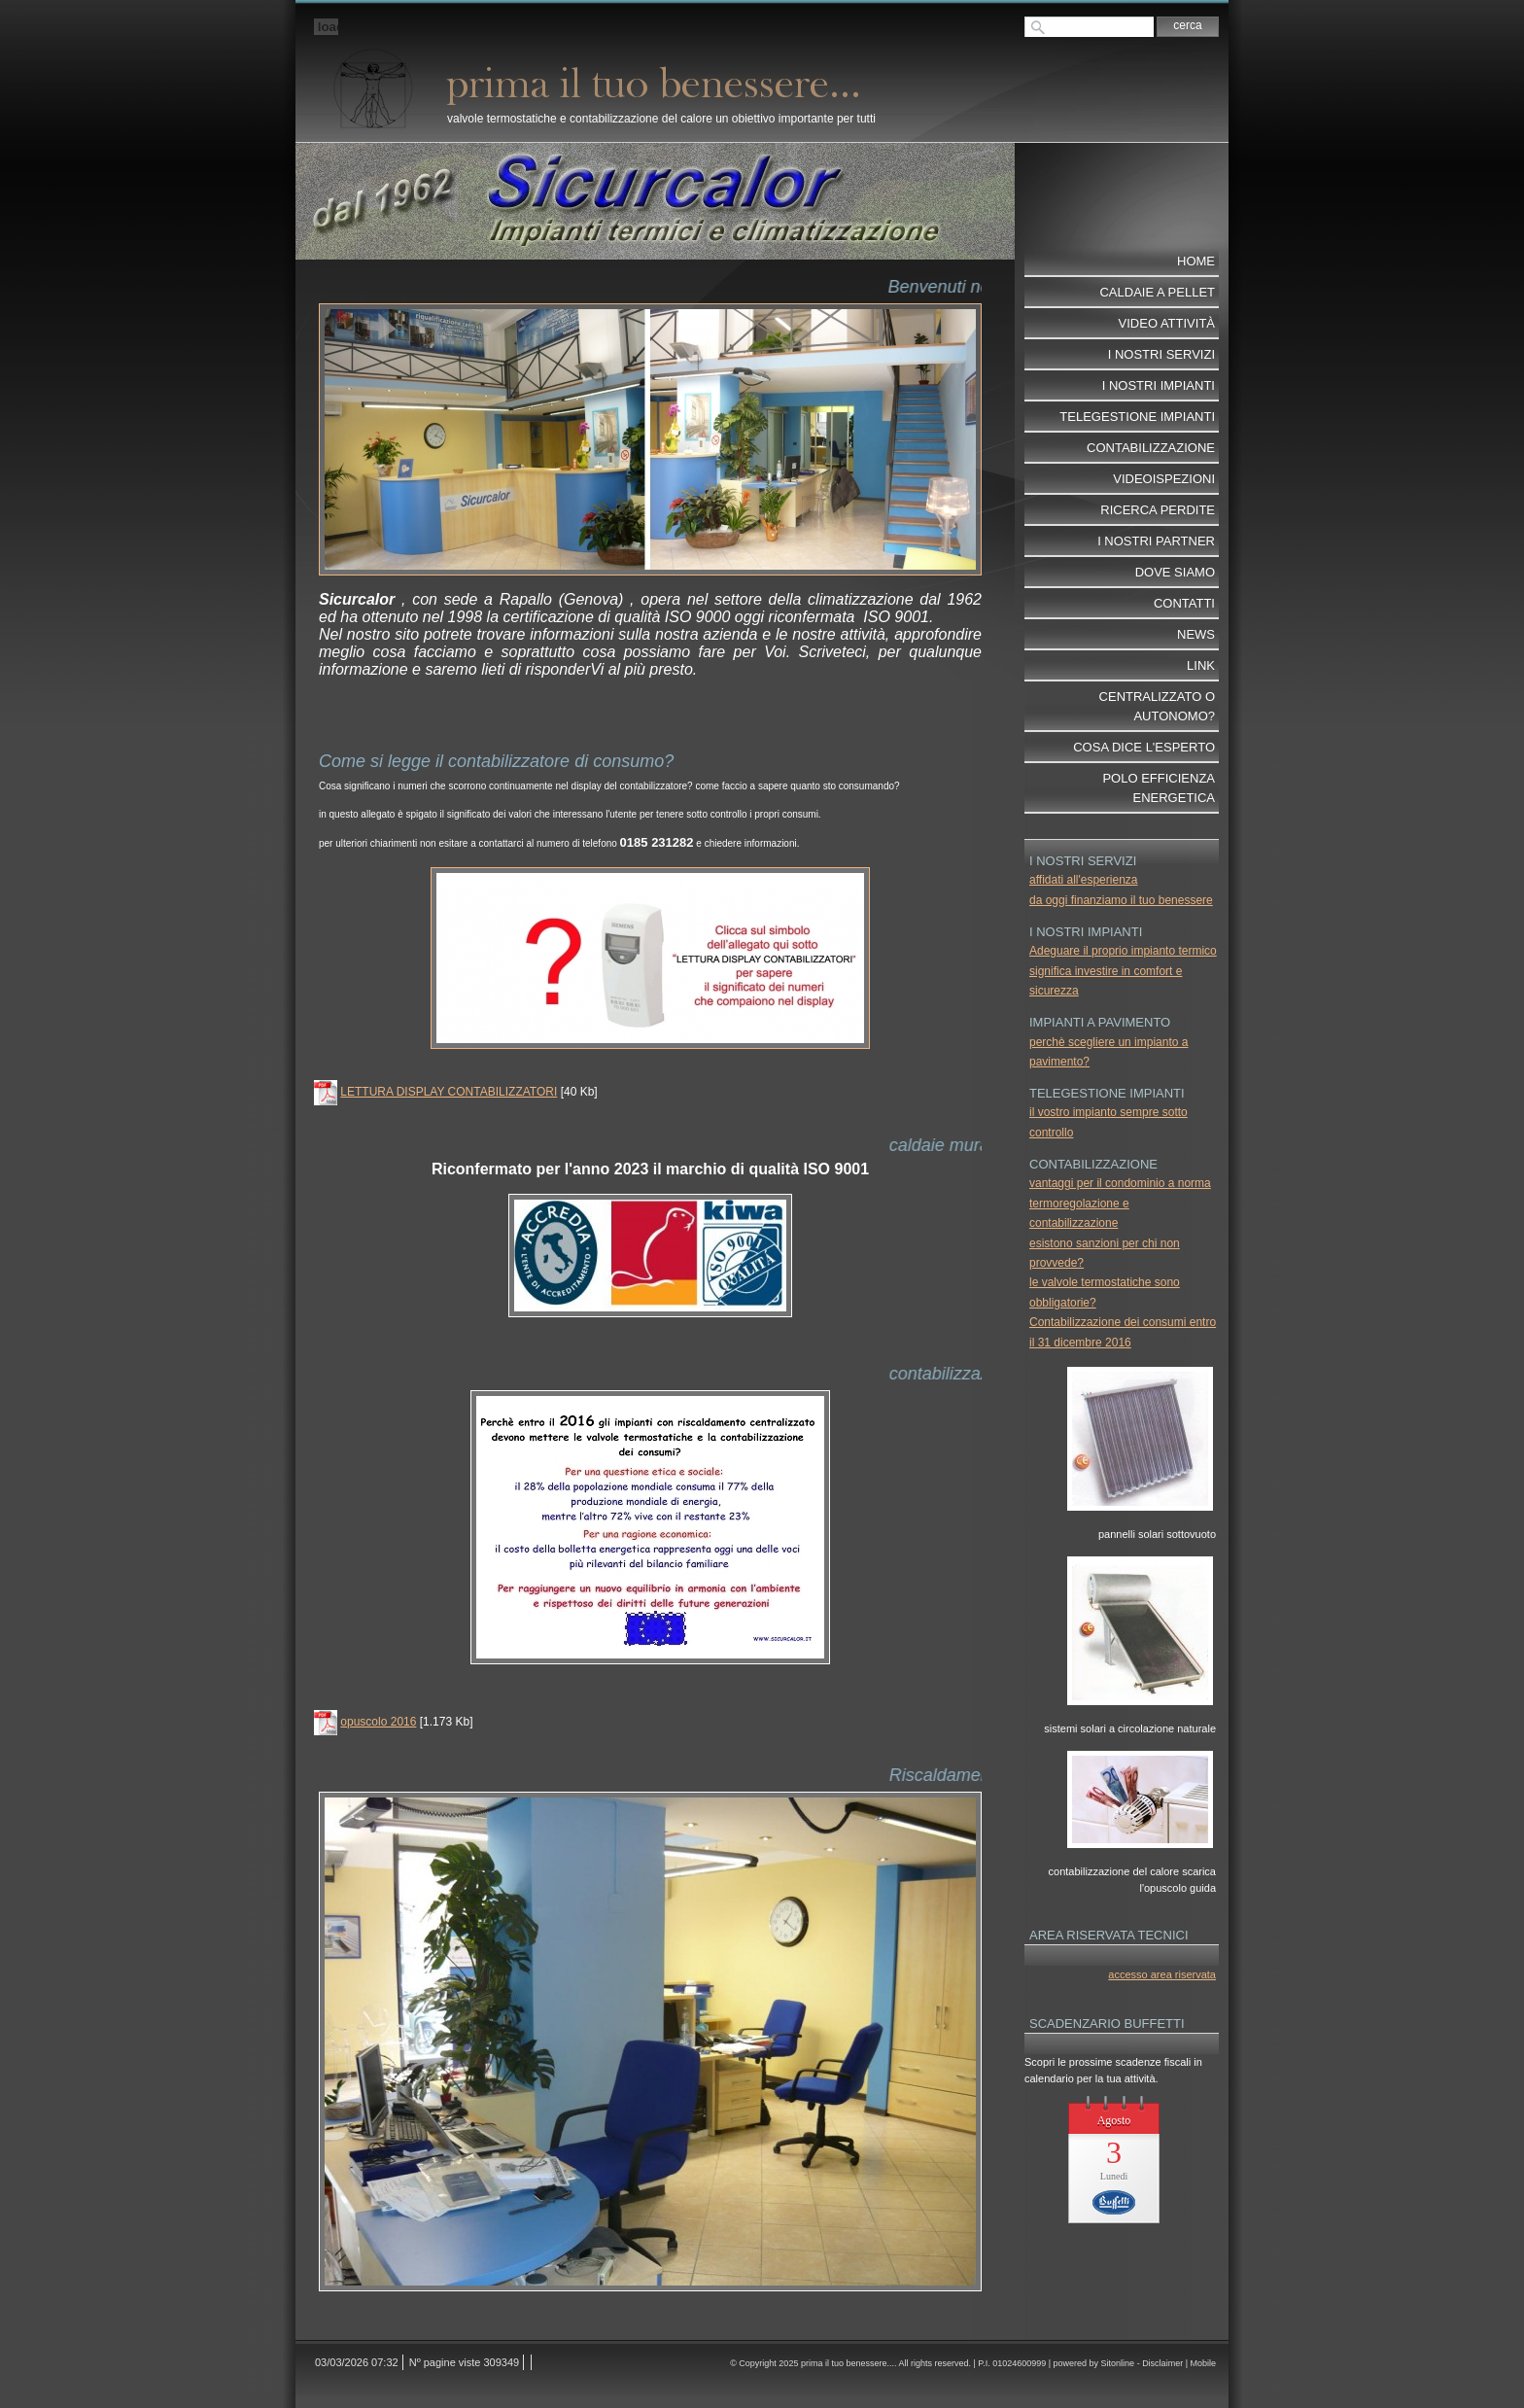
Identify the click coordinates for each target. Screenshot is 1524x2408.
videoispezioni (1164, 478)
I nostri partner (1156, 541)
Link (1201, 665)
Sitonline (1118, 2363)
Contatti (1184, 603)
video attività (1167, 323)
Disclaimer (1162, 2363)
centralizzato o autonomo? (1157, 706)
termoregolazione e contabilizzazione (1079, 1213)
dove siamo (1175, 572)
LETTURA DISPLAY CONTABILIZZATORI (448, 1092)
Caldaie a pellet (1157, 292)
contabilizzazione (1151, 447)
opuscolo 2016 (378, 1721)
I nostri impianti (1158, 385)
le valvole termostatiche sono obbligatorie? (1104, 1292)
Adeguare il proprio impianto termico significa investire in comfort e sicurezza (1123, 970)
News (1196, 634)
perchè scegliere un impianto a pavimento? (1108, 1051)
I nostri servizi (1161, 354)
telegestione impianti (1137, 416)
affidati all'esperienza (1083, 880)
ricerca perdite (1157, 510)
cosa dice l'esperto (1144, 747)
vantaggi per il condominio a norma (1120, 1183)
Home (1196, 261)
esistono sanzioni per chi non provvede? (1104, 1253)
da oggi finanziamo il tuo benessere (1121, 900)
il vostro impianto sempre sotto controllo (1108, 1121)
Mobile (1203, 2363)
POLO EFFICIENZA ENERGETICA (1158, 788)
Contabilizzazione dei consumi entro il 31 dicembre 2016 (1122, 1331)
